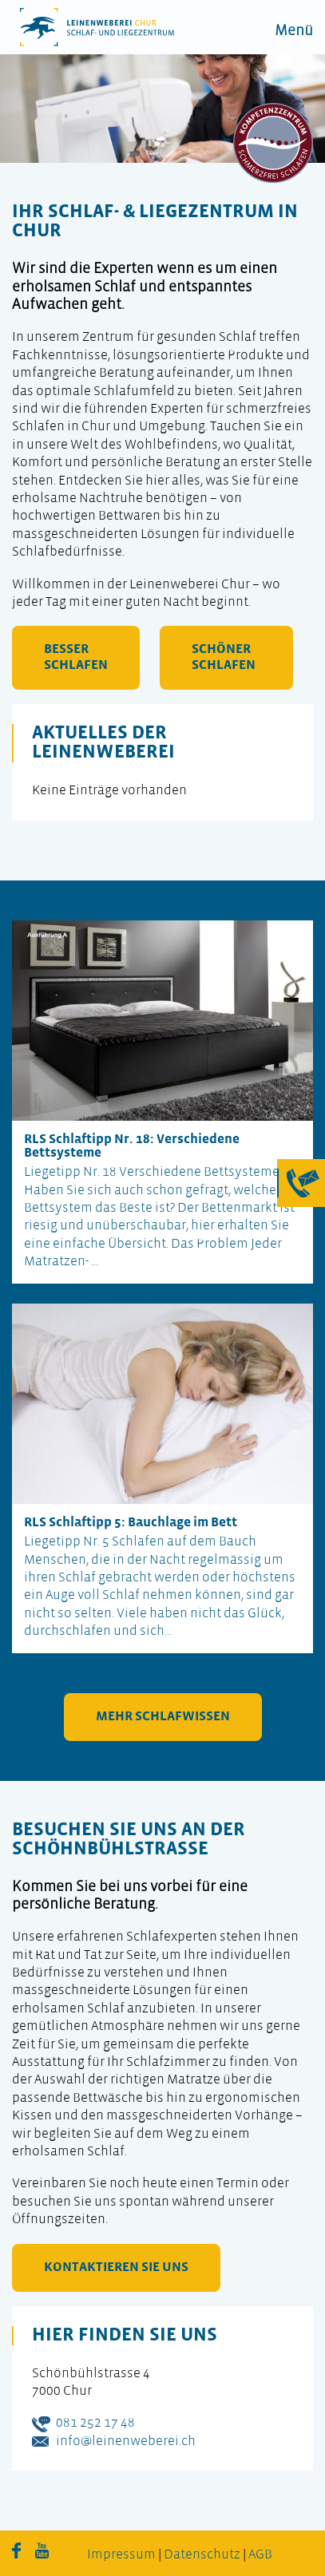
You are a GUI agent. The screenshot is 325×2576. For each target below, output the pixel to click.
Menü (294, 31)
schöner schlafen (224, 657)
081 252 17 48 (95, 2423)
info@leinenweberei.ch (126, 2441)
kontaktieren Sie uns (116, 2267)
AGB (260, 2555)
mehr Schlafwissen (163, 1716)
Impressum (121, 2555)
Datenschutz (202, 2555)
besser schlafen (76, 657)
